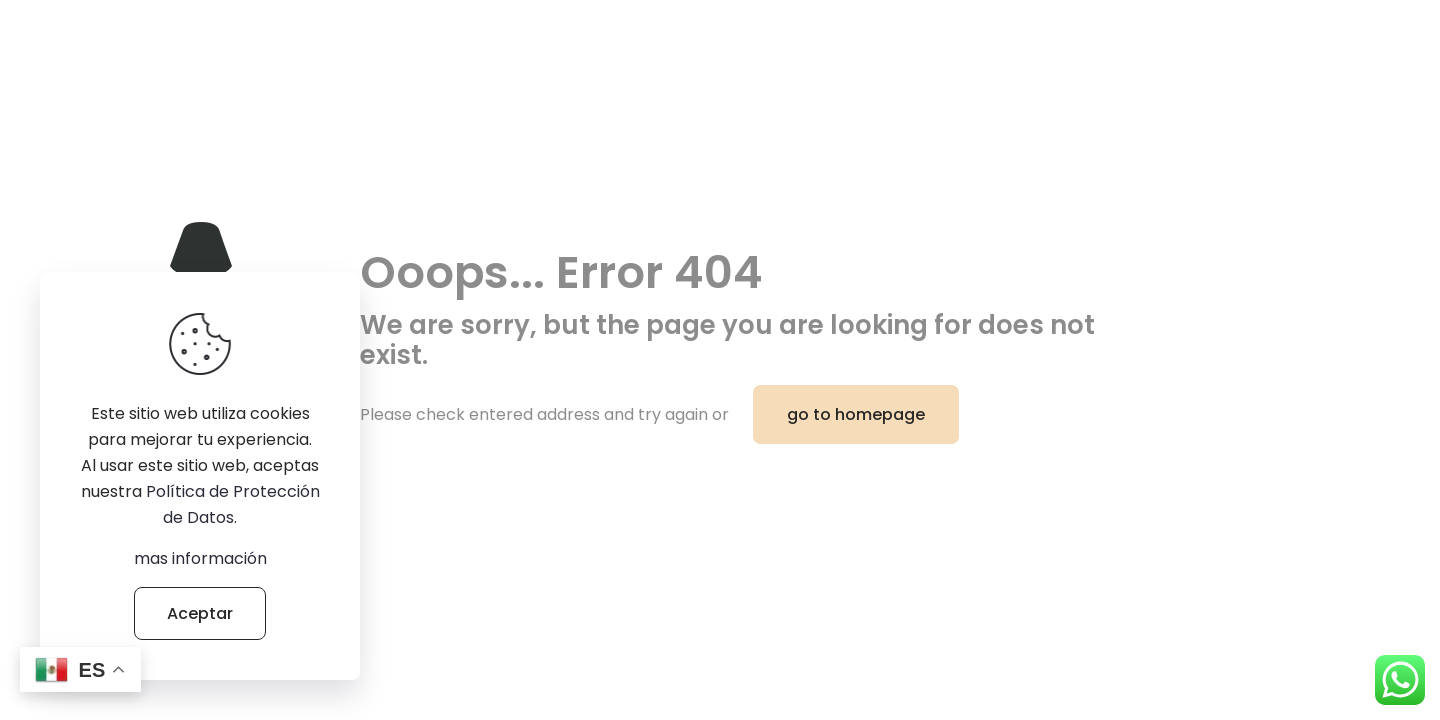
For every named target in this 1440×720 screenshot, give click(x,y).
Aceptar (200, 613)
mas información (200, 558)
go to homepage (856, 414)
